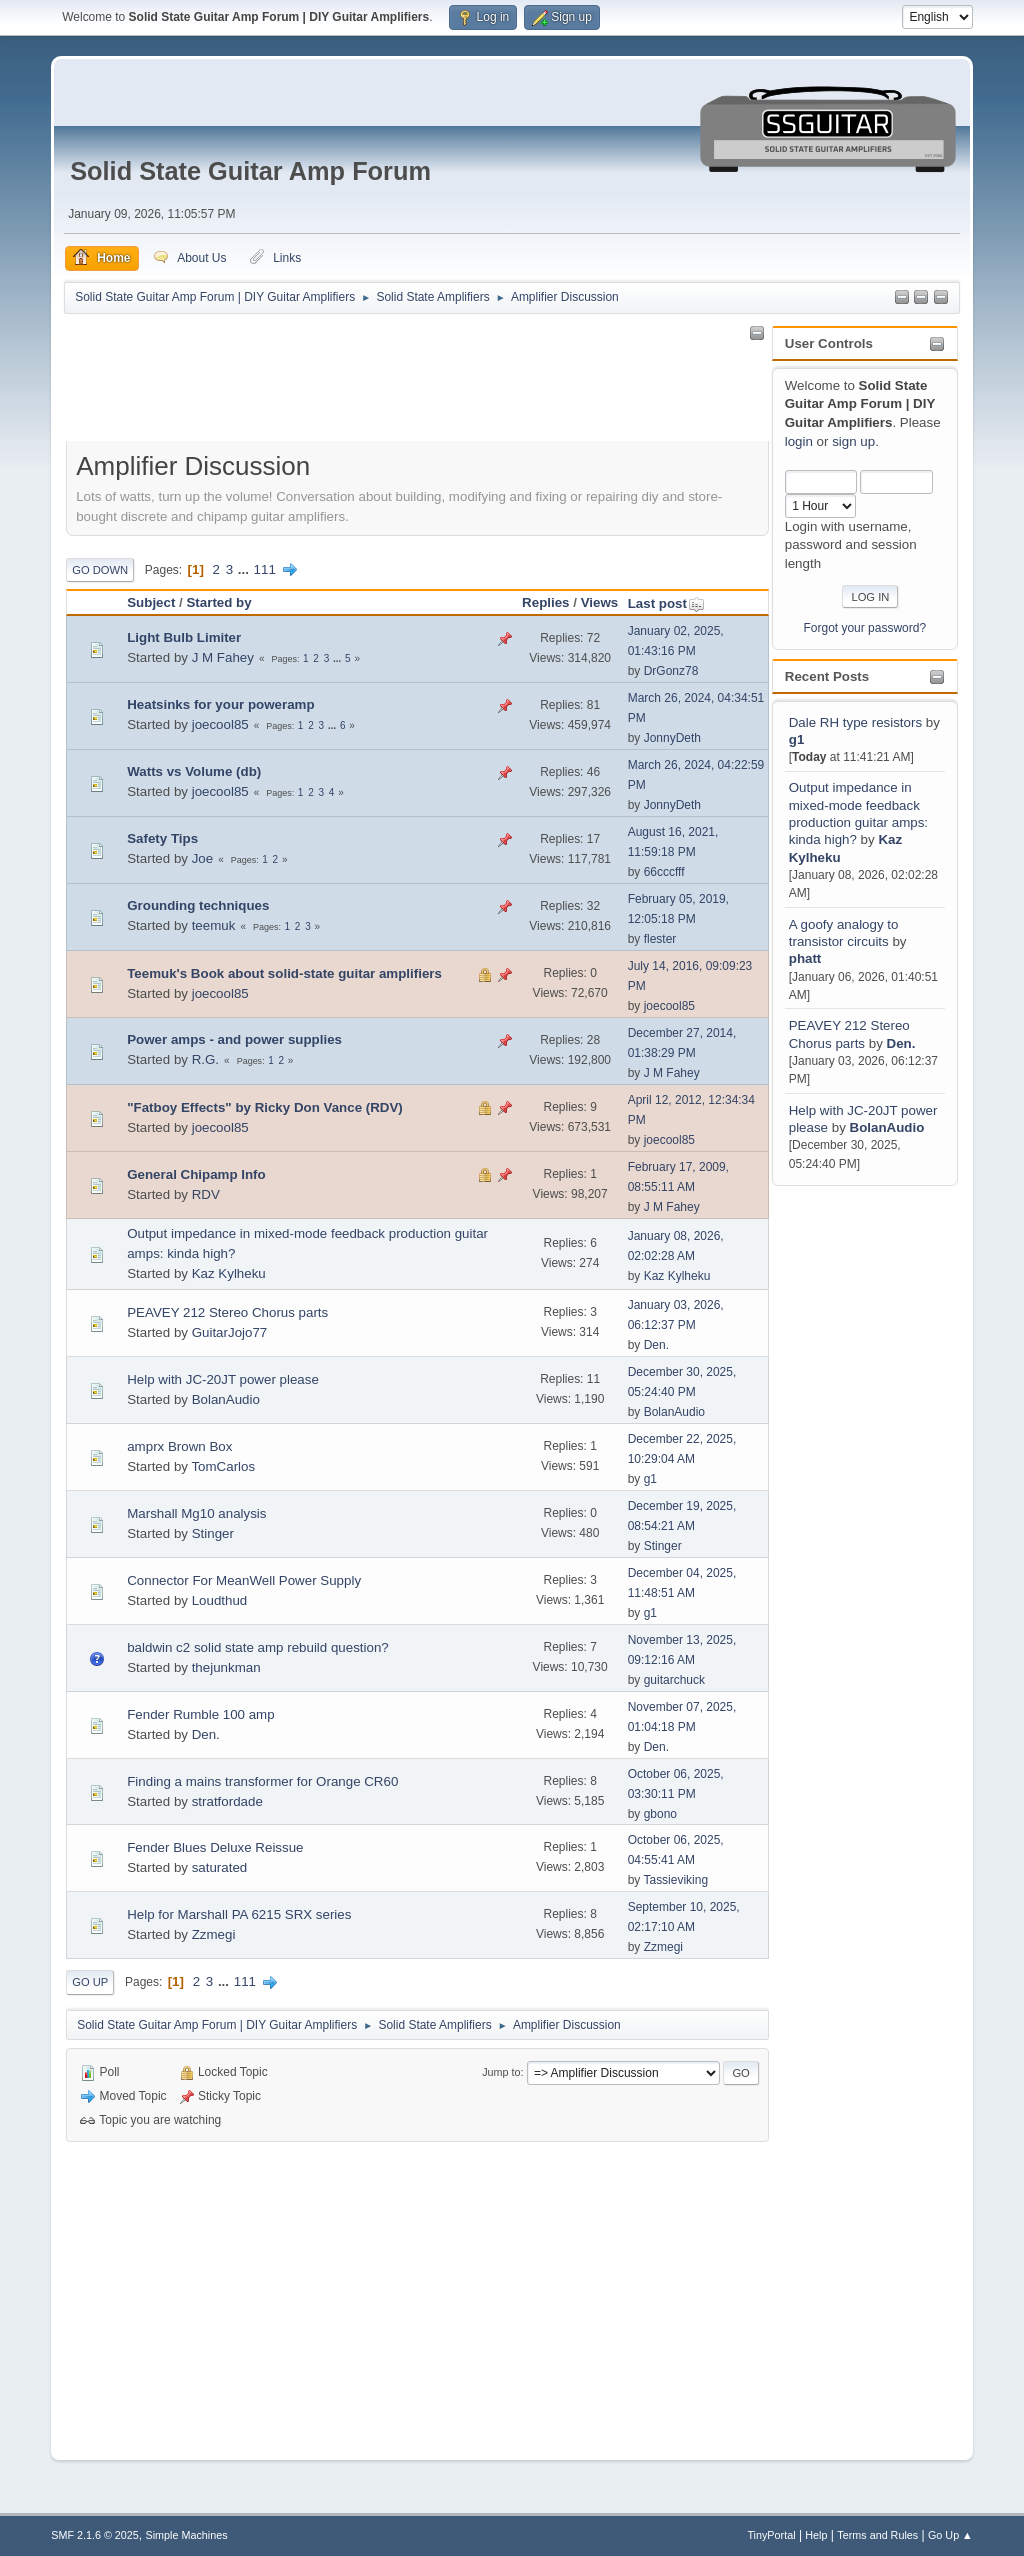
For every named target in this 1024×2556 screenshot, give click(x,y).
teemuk (214, 925)
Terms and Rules (877, 2535)
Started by (218, 602)
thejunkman (226, 1667)
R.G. (205, 1059)
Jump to (501, 2072)
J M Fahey (223, 657)
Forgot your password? (865, 628)
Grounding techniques (198, 905)
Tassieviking (675, 1880)
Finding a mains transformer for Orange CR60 (262, 1781)
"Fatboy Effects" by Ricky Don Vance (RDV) (265, 1107)
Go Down (100, 570)
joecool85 (220, 724)
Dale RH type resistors (855, 722)
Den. (901, 1043)
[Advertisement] (852, 1490)
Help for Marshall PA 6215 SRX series (239, 1914)
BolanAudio (887, 1127)
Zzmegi (214, 1934)
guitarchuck (674, 1680)
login (799, 441)
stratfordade (227, 1801)
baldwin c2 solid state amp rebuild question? (258, 1647)
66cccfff (664, 872)
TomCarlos (223, 1466)
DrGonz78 (671, 671)
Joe (203, 858)
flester (660, 939)
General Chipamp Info (196, 1174)
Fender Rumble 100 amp (200, 1714)
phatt (805, 958)
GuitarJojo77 (230, 1332)
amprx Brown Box (179, 1446)
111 (265, 569)
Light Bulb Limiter (184, 637)
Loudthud (220, 1600)
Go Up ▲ (950, 2535)
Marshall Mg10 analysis (196, 1513)
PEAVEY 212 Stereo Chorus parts (227, 1312)
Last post (666, 603)
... (245, 569)
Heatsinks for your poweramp (220, 704)
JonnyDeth (672, 738)
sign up (853, 441)
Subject (151, 602)
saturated (220, 1867)
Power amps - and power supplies (234, 1039)
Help (816, 2535)
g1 (797, 739)
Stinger (213, 1533)
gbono (660, 1814)
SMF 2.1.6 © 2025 (95, 2535)
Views (600, 602)
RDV (206, 1194)
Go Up (90, 1982)
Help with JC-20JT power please (223, 1379)
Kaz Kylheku (229, 1273)
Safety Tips (162, 838)
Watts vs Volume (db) (194, 771)
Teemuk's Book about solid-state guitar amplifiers (284, 973)
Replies (545, 602)
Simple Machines (187, 2535)
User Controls (829, 343)
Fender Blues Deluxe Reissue (215, 1847)
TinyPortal (771, 2535)
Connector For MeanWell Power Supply (244, 1580)
